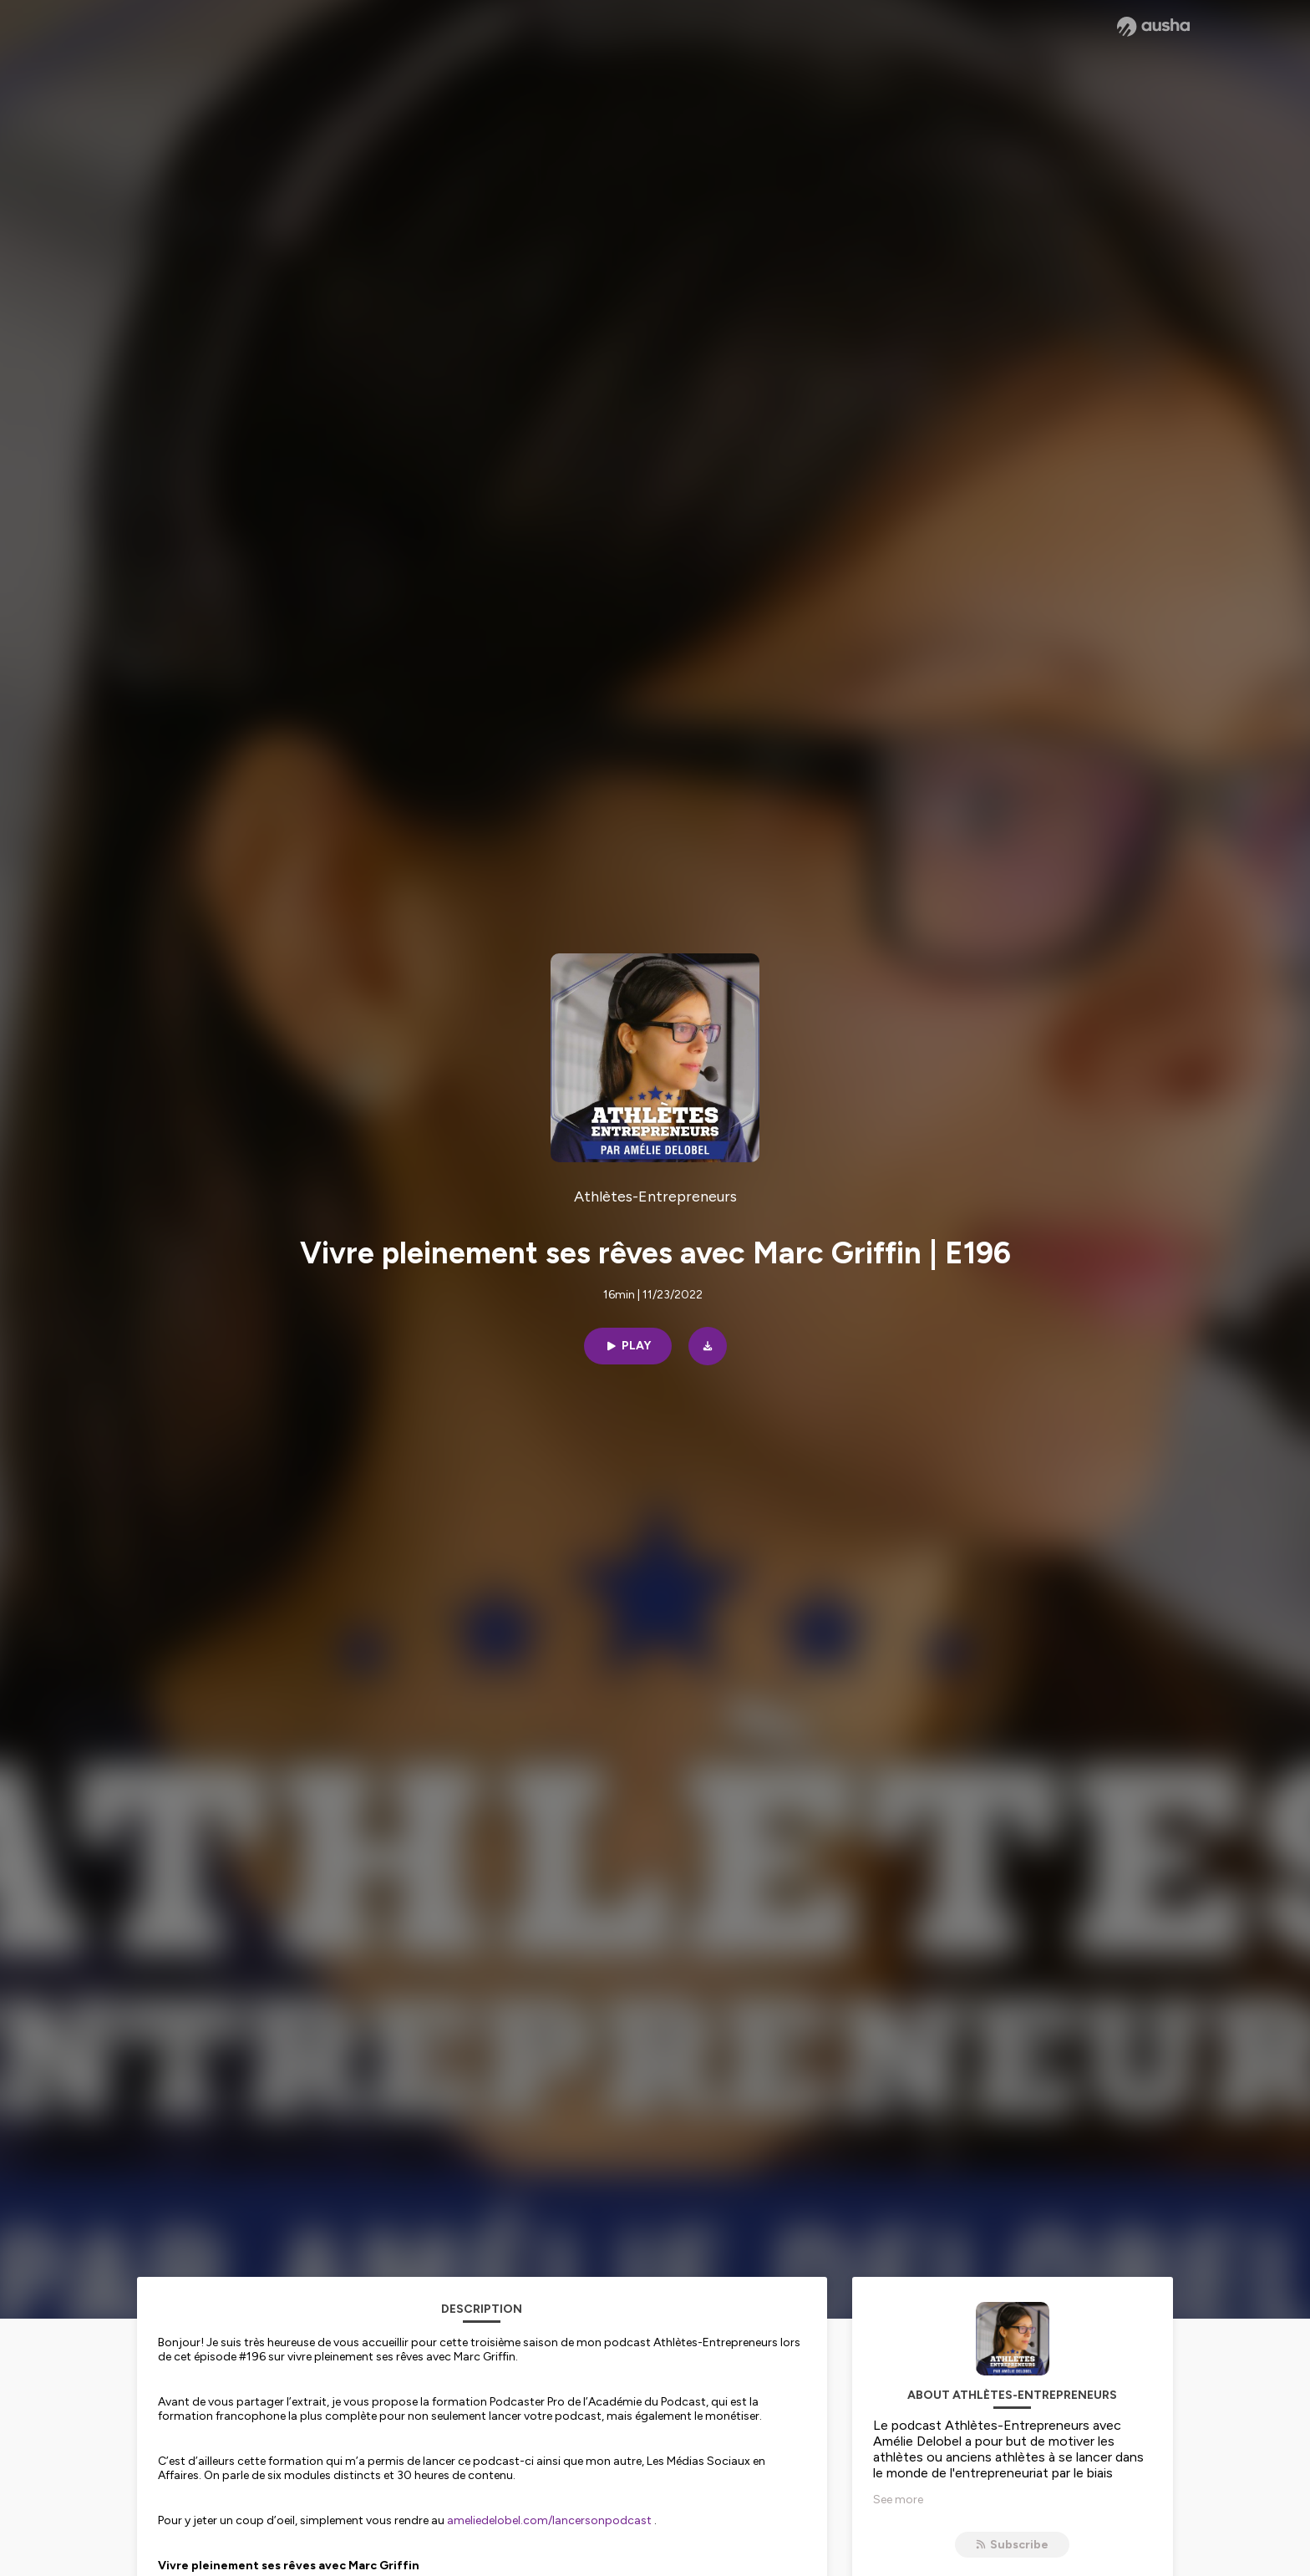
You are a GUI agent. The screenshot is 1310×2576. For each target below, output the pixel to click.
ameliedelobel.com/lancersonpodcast (549, 2520)
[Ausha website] (1153, 27)
